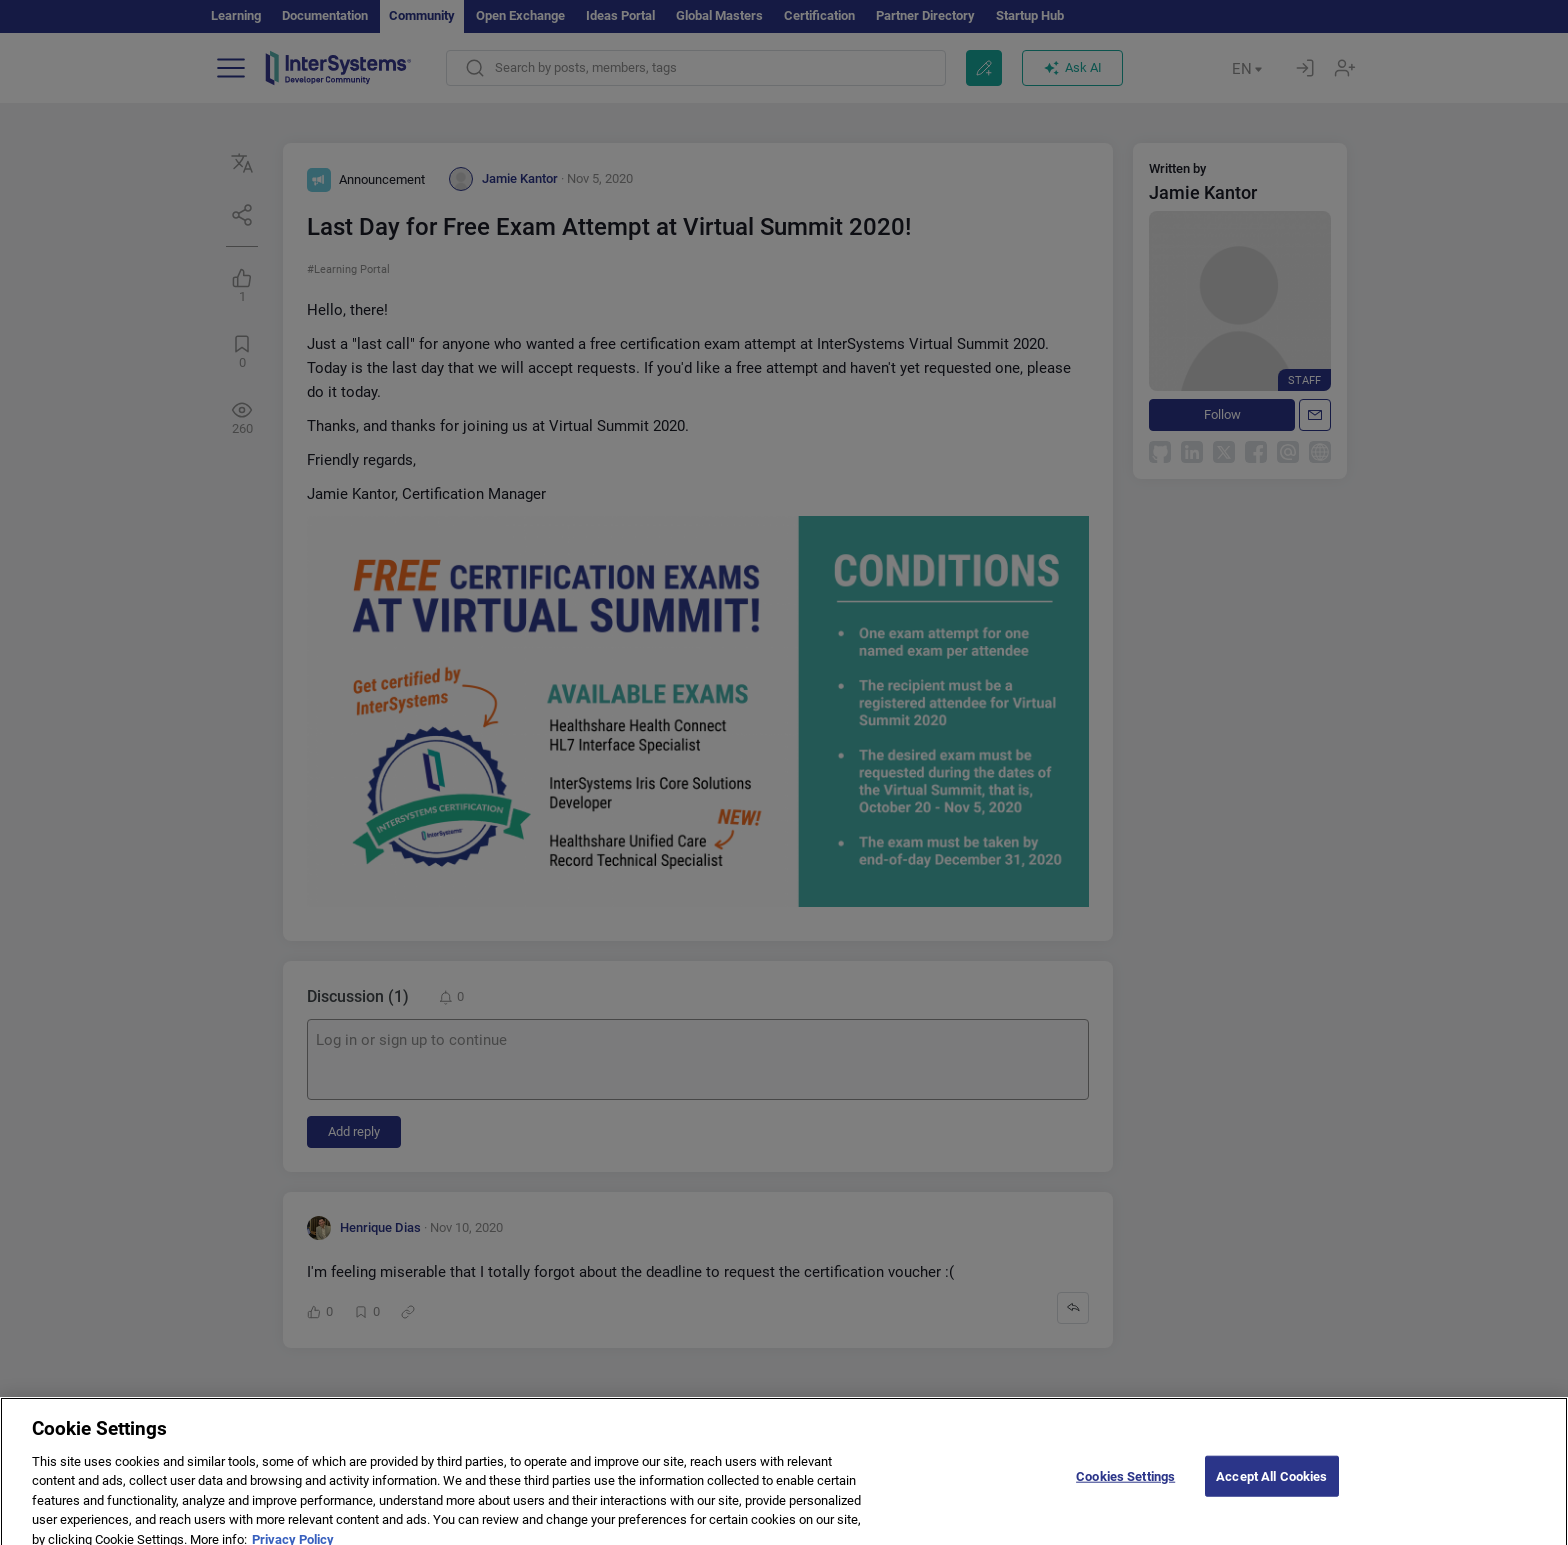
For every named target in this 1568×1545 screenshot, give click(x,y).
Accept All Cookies (1271, 1494)
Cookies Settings (1125, 1494)
